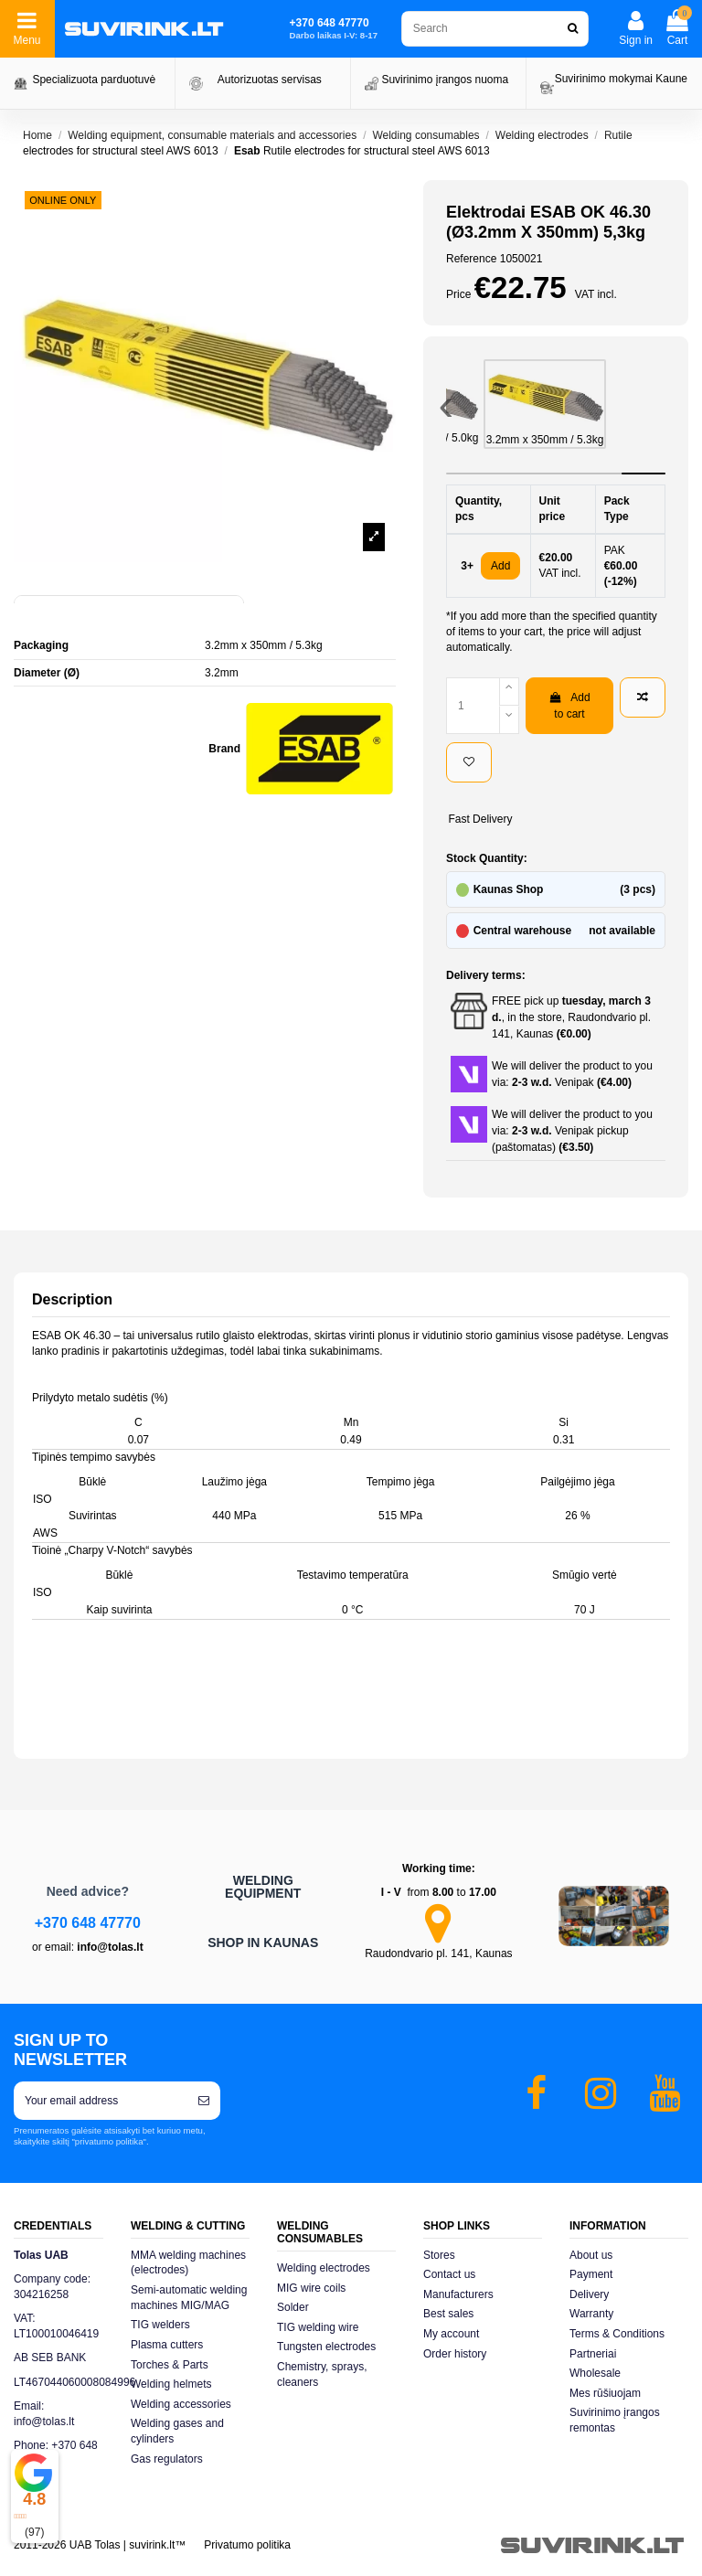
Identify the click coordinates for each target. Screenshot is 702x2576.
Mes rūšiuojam (605, 2393)
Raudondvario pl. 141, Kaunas (438, 1953)
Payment (590, 2274)
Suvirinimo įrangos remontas (614, 2420)
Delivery (589, 2294)
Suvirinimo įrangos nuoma (444, 79)
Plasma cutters (167, 2344)
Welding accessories (181, 2404)
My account (451, 2333)
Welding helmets (171, 2384)
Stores (439, 2255)
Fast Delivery (480, 819)
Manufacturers (458, 2294)
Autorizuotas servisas (270, 79)
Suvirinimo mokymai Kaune (621, 78)
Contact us (449, 2274)
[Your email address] (100, 2100)
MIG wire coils (311, 2288)
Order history (454, 2353)
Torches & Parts (169, 2364)
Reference (471, 258)
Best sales (448, 2313)
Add (500, 565)
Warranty (591, 2313)
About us (590, 2255)
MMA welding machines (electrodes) (188, 2263)
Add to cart (569, 705)
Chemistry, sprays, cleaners (322, 2374)
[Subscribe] (203, 2100)
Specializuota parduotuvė (93, 79)
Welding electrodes (323, 2268)
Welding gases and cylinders (177, 2431)
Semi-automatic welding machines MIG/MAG (189, 2297)
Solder (293, 2307)
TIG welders (160, 2324)
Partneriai (592, 2353)
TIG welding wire (317, 2327)
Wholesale (595, 2373)
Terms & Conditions (617, 2333)
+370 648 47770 (88, 1923)
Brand (224, 748)
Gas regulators (167, 2459)
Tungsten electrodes (326, 2346)
